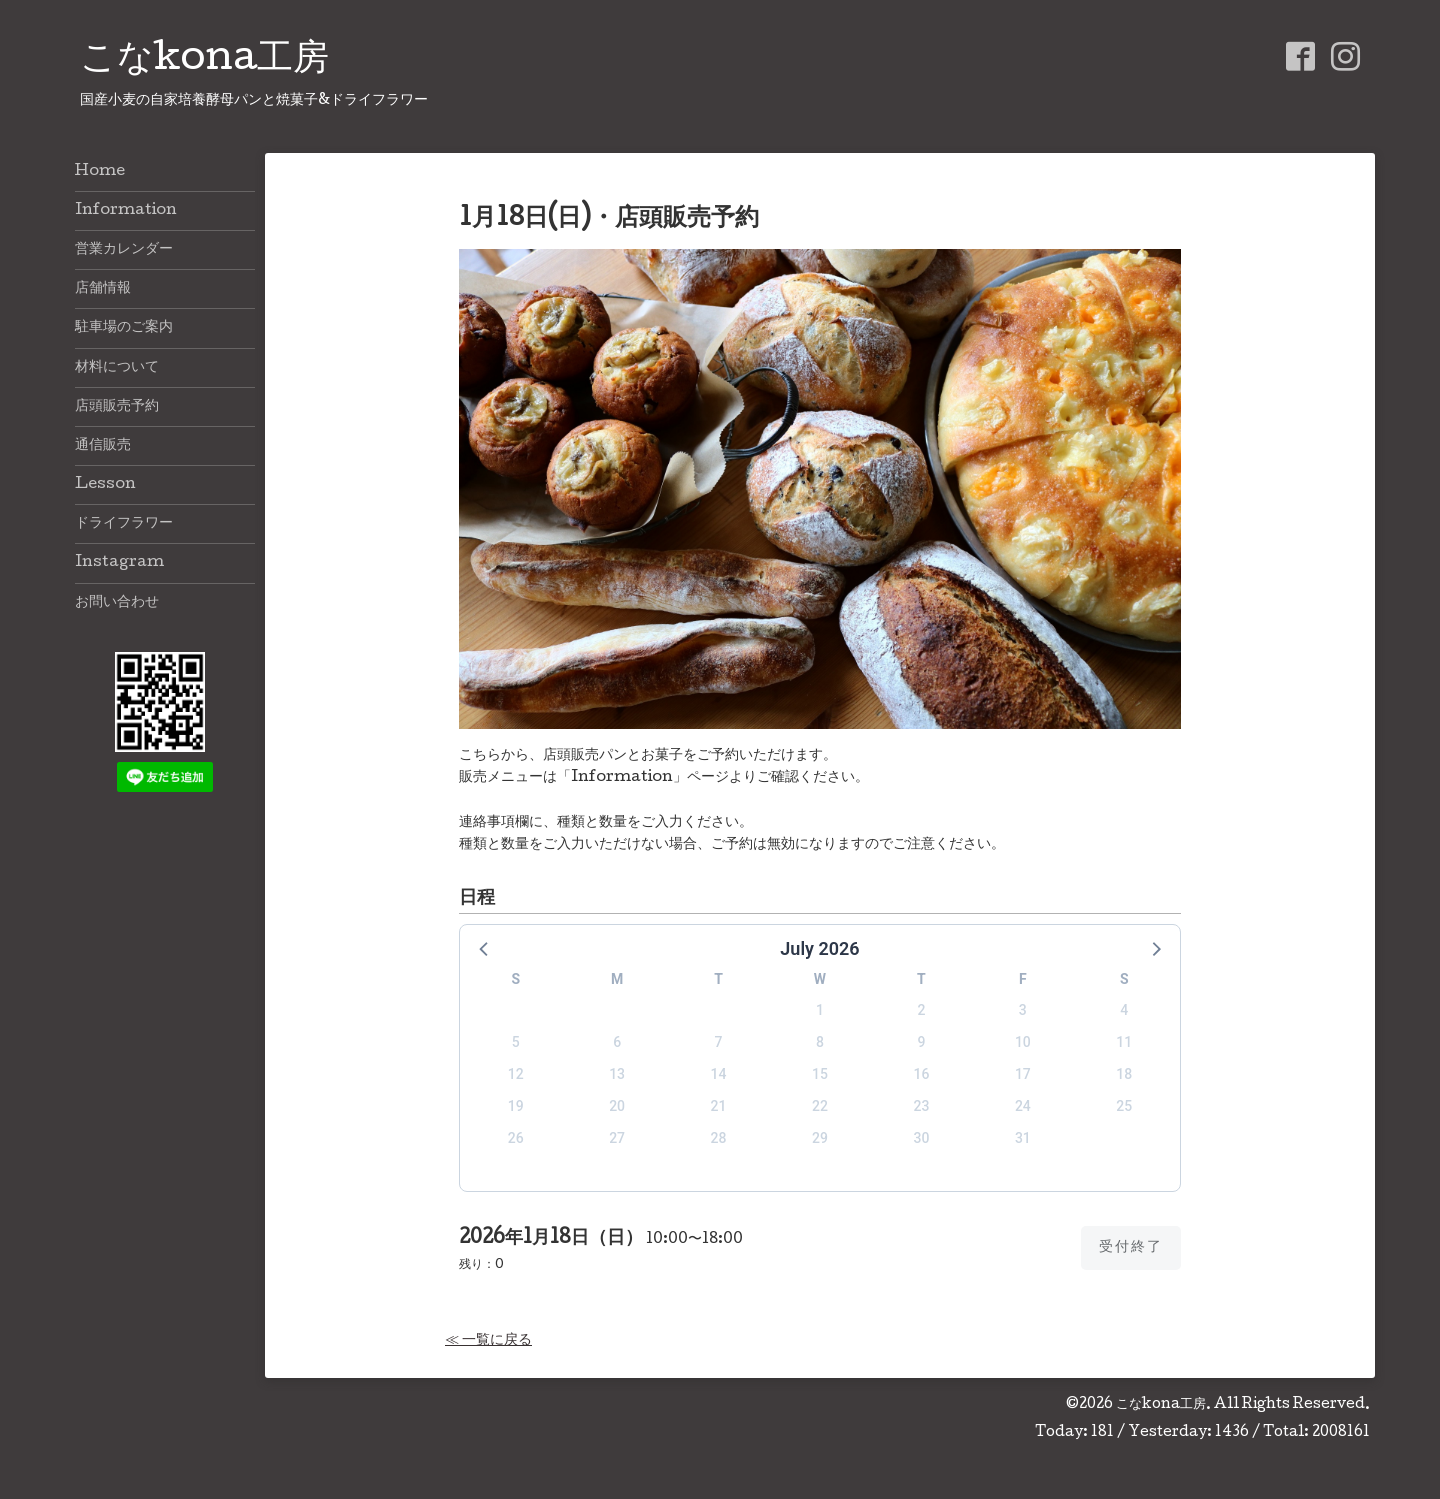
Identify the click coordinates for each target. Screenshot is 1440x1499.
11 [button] (1124, 1042)
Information (126, 211)
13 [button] (617, 1074)
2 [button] (921, 1010)
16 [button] (921, 1074)
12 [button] (516, 1074)
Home (100, 172)
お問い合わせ (117, 603)
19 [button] (516, 1106)
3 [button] (1023, 1010)
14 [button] (719, 1074)
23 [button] (921, 1106)
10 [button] (1023, 1042)
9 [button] (921, 1042)
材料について (117, 368)
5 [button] (516, 1042)
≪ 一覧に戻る (488, 1341)
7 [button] (719, 1042)
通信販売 (103, 446)
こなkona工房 (204, 61)
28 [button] (719, 1138)
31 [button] (1023, 1138)
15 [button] (820, 1074)
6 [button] (617, 1042)
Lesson (105, 485)
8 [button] (820, 1042)
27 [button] (617, 1138)
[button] (485, 948)
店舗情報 (103, 289)
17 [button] (1023, 1074)
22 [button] (820, 1106)
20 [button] (617, 1106)
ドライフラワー (124, 524)
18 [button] (1124, 1074)
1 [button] (820, 1010)
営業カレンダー (124, 250)
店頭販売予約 (117, 407)
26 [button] (516, 1138)
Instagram (119, 563)
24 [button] (1023, 1106)
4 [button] (1124, 1010)
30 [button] (921, 1138)
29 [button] (820, 1138)
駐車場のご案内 (124, 328)
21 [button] (719, 1106)
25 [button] (1124, 1106)
